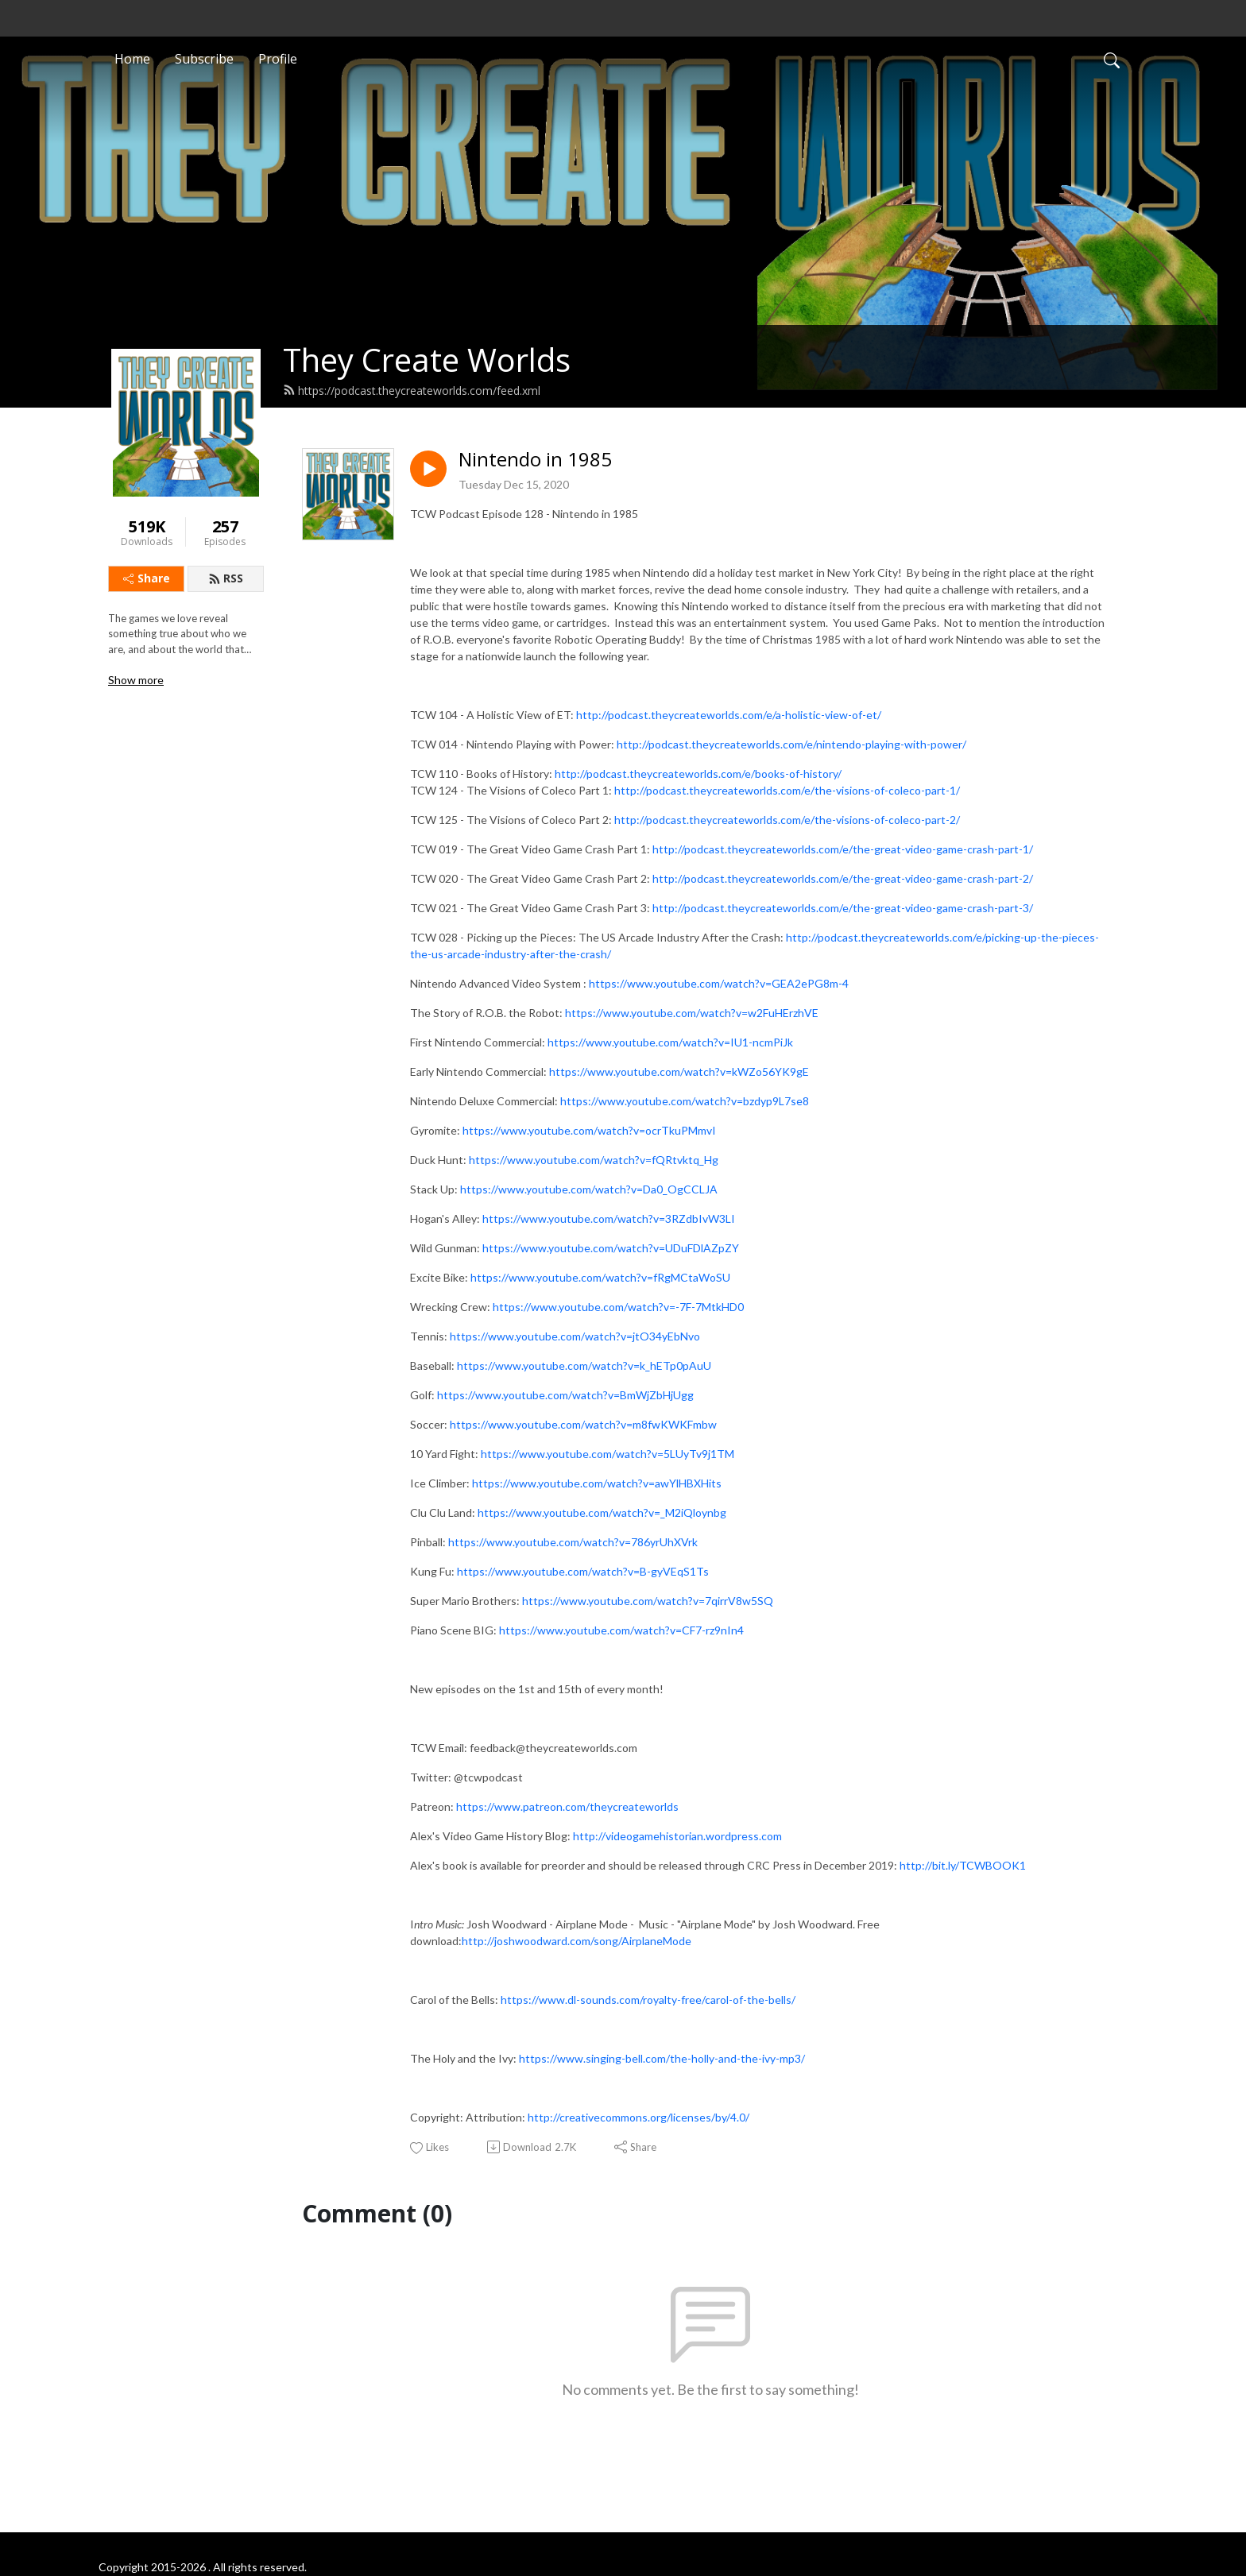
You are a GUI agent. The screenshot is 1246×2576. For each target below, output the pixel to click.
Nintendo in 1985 (535, 459)
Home (132, 59)
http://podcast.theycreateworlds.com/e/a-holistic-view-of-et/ (728, 714)
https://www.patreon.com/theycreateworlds (567, 1806)
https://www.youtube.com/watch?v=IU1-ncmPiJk (670, 1042)
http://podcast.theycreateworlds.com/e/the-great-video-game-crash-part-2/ (842, 878)
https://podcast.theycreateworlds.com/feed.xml (411, 390)
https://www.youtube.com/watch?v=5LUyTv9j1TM (607, 1453)
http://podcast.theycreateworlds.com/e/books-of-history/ (698, 773)
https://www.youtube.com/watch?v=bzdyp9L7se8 (684, 1101)
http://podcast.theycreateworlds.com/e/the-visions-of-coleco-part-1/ (787, 790)
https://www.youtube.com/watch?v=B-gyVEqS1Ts (583, 1571)
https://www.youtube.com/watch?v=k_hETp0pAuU (584, 1365)
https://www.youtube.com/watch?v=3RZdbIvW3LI (608, 1218)
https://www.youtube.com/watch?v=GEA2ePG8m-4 (719, 983)
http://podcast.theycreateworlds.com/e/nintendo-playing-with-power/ (791, 744)
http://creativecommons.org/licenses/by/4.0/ (638, 2117)
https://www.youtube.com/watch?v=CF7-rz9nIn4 (621, 1630)
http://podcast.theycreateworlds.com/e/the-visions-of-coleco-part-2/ (787, 819)
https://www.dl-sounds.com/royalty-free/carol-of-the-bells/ (648, 1999)
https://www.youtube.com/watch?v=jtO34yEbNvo (575, 1336)
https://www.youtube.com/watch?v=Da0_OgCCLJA (589, 1189)
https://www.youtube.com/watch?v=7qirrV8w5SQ (647, 1600)
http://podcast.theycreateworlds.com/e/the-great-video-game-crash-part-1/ (842, 849)
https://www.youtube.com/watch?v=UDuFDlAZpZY (610, 1248)
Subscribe (204, 59)
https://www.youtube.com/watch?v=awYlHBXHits (597, 1483)
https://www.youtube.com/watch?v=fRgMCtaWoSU (600, 1277)
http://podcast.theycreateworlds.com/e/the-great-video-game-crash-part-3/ (842, 908)
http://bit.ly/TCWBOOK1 (963, 1865)
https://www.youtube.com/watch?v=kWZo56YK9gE (679, 1071)
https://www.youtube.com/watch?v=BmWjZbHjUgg (565, 1395)
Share (146, 578)
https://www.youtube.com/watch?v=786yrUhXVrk (573, 1542)
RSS (225, 578)
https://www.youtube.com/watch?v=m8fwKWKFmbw (583, 1424)
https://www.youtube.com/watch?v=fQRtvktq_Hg (593, 1159)
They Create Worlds (427, 359)
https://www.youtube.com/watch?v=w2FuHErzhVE (691, 1012)
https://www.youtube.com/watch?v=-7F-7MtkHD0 (618, 1306)
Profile (277, 59)
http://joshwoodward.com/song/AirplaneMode (576, 1940)
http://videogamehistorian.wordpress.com (677, 1836)
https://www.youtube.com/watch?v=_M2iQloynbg (602, 1512)
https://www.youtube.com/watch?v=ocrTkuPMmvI (589, 1130)
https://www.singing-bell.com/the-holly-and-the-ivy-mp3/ (662, 2058)
